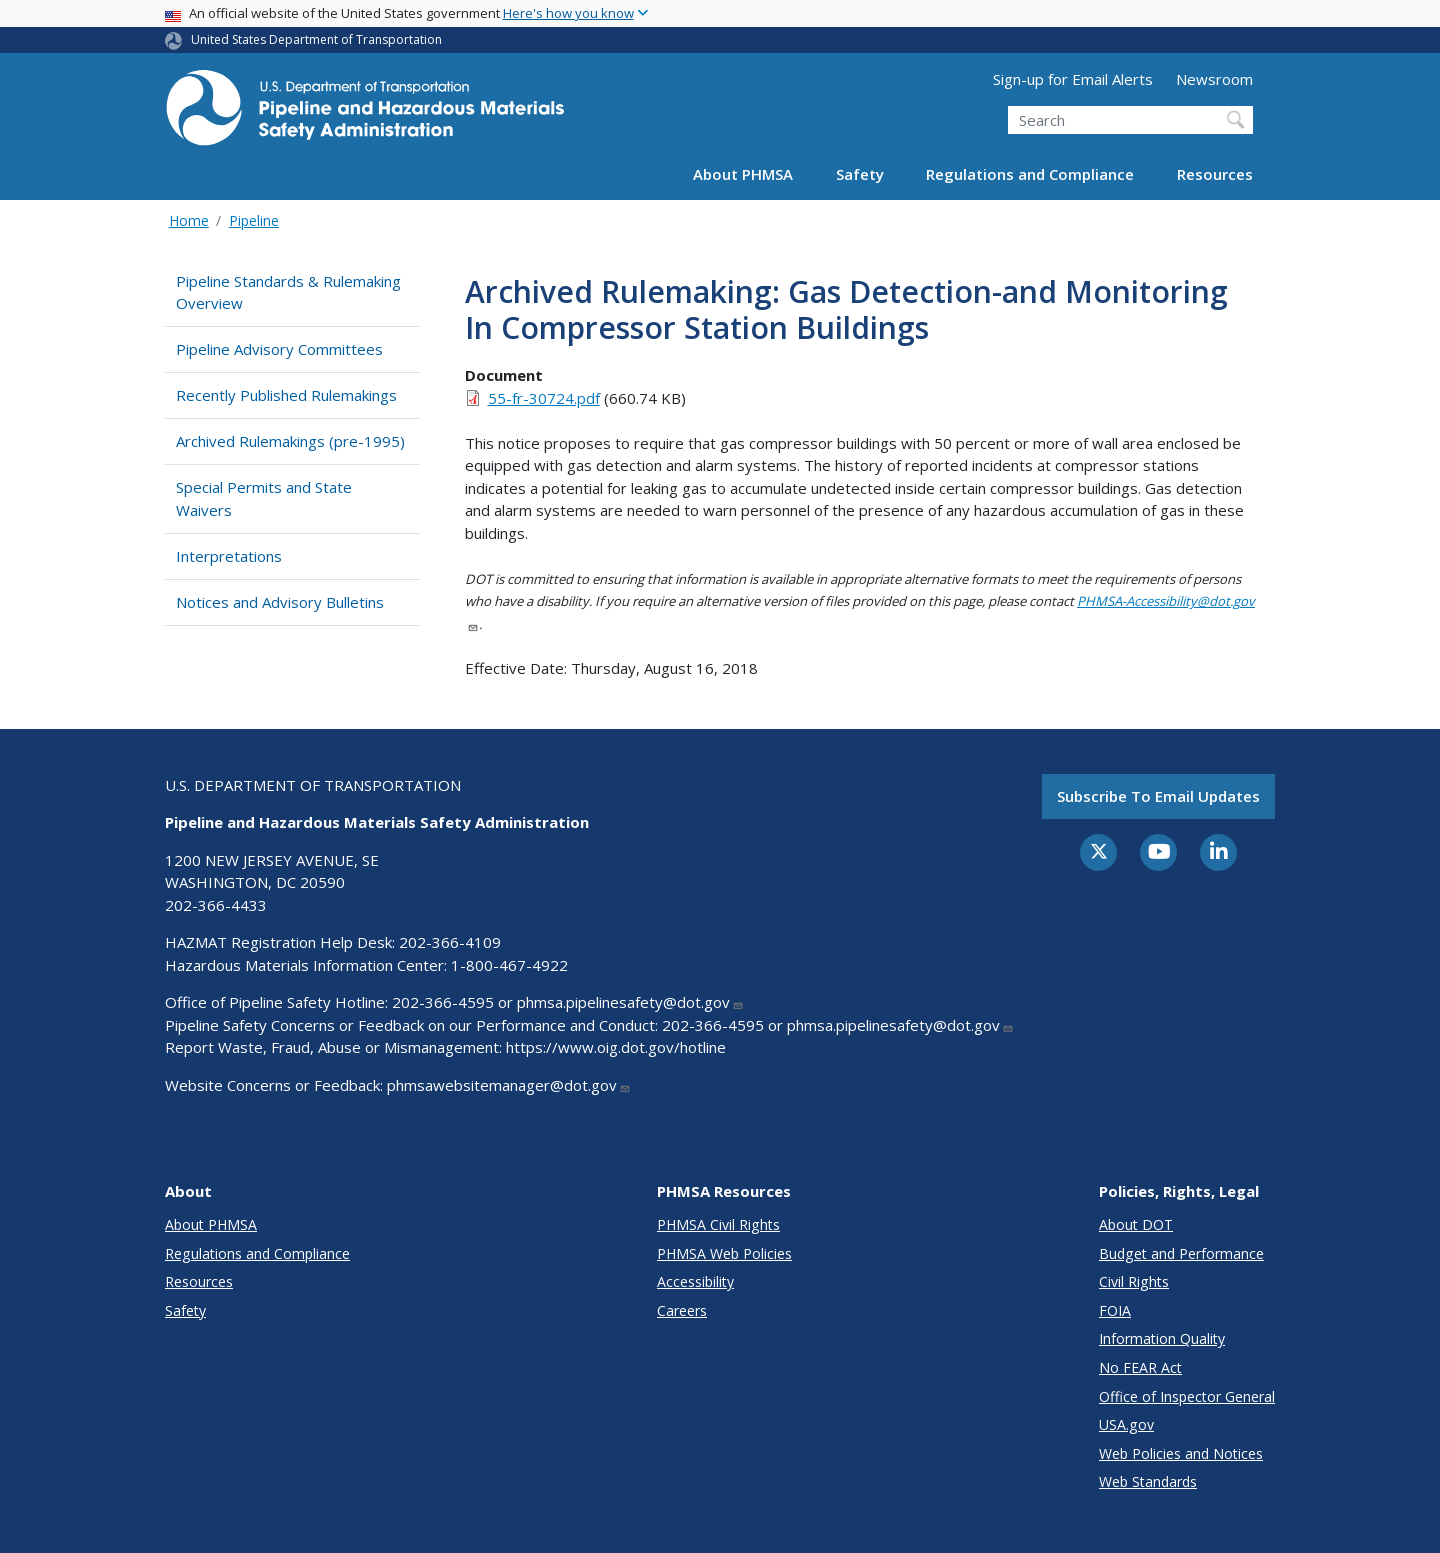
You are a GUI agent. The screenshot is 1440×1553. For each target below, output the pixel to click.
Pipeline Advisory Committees (279, 349)
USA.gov (1126, 1424)
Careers (682, 1310)
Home (189, 220)
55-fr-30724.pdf (544, 398)
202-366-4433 (216, 905)
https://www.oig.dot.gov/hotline (616, 1047)
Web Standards (1148, 1481)
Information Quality (1162, 1338)
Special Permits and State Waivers (264, 498)
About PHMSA (743, 174)
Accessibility (695, 1281)
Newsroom (1214, 79)
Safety (860, 174)
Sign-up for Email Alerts (1073, 79)
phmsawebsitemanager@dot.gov (509, 1085)
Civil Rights (1134, 1281)
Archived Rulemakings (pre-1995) (290, 441)
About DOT (1136, 1224)
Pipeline (254, 220)
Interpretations (229, 556)
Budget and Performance (1181, 1253)
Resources (1215, 174)
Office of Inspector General (1187, 1396)
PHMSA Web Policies (724, 1253)
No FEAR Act (1140, 1367)
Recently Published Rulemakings (286, 395)
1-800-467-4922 (509, 965)
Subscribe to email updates (1158, 796)
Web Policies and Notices (1181, 1453)
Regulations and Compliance (1030, 174)
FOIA (1115, 1310)
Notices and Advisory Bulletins (280, 602)
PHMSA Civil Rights (718, 1224)
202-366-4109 (450, 942)
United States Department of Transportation (316, 39)
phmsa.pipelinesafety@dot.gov (630, 1002)
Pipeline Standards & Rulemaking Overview (288, 292)
